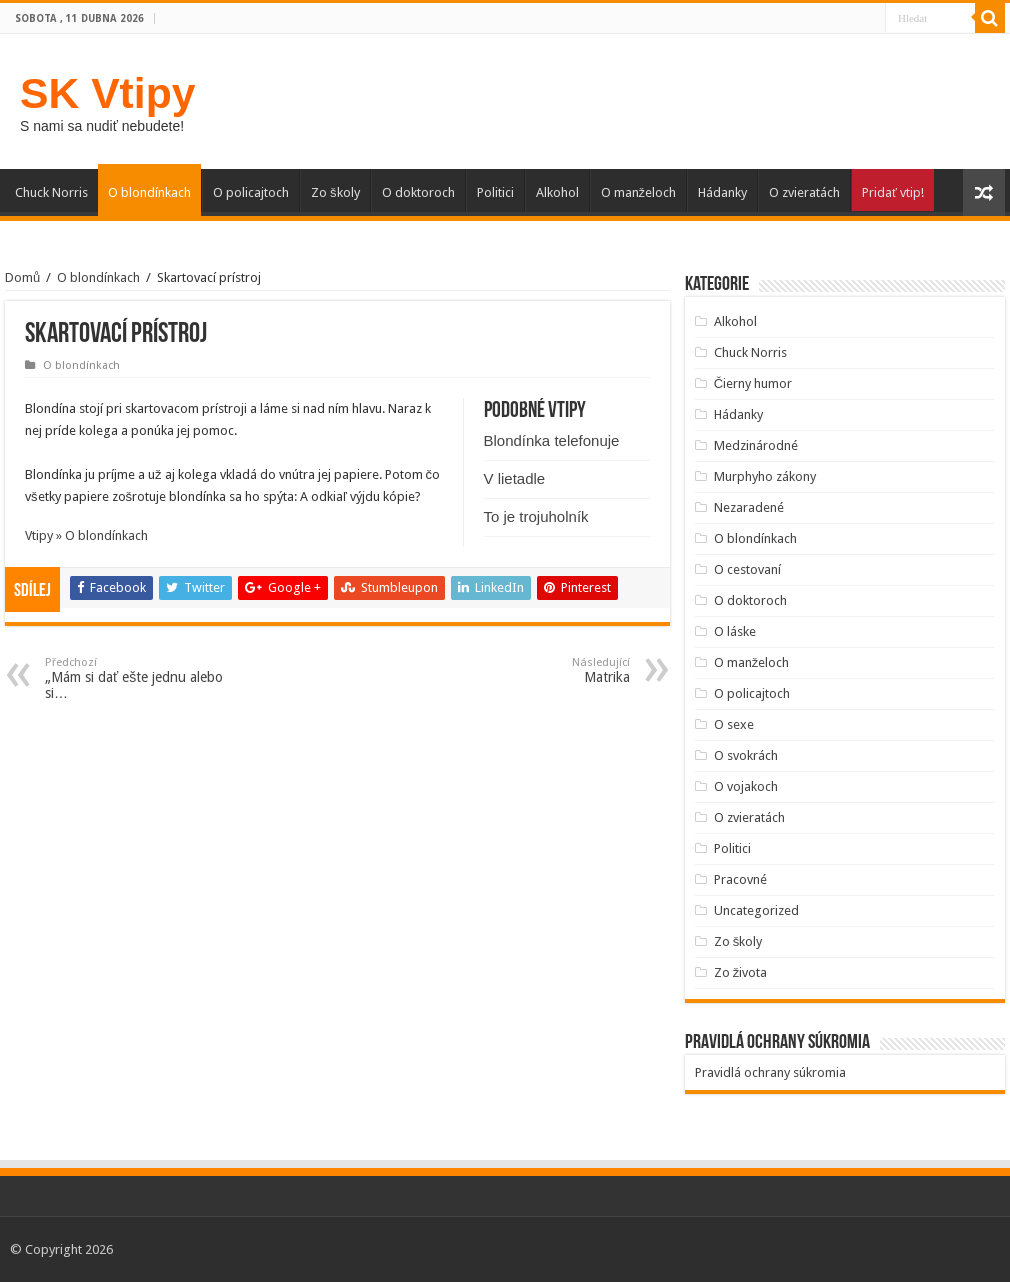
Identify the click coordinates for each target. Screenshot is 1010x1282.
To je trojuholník (536, 516)
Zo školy (335, 192)
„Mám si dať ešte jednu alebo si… (147, 678)
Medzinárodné (756, 445)
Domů (22, 277)
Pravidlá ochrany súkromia (770, 1072)
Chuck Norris (51, 192)
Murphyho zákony (765, 476)
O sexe (734, 724)
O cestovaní (747, 569)
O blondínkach (149, 192)
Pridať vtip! (893, 192)
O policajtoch (251, 192)
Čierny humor (753, 383)
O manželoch (639, 192)
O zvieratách (804, 192)
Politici (495, 192)
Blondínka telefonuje (552, 440)
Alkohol (557, 192)
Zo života (741, 972)
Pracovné (740, 879)
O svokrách (746, 755)
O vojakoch (746, 786)
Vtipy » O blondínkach (86, 535)
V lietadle (515, 478)
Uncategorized (756, 910)
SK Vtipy (107, 93)
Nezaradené (749, 507)
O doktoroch (418, 192)
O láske (735, 631)
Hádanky (722, 192)
